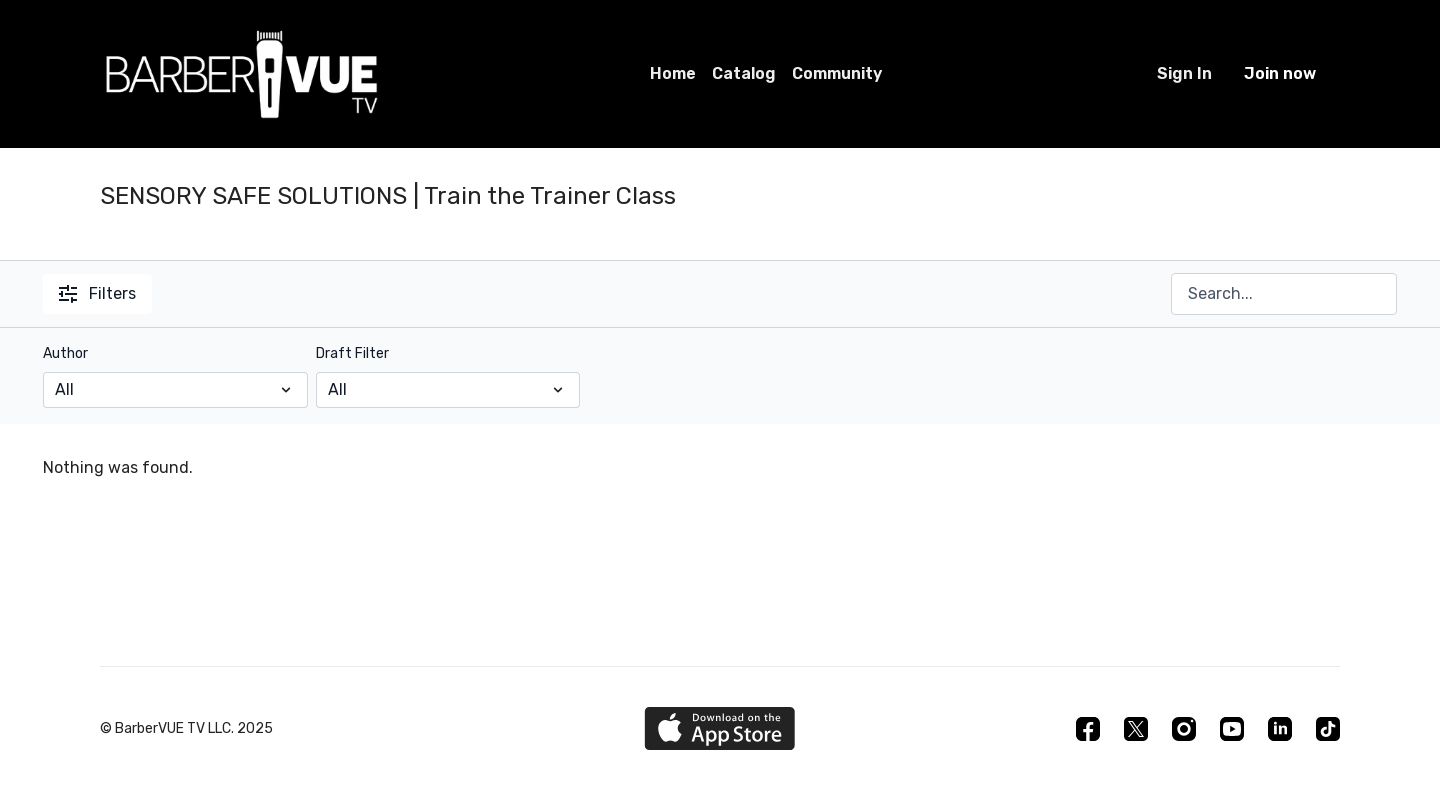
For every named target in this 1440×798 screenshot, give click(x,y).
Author (65, 353)
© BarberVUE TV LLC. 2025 (186, 729)
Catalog (744, 73)
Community (837, 73)
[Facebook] (1088, 729)
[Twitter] (1136, 729)
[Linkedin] (1280, 729)
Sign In (1184, 73)
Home (673, 73)
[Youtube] (1232, 729)
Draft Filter (352, 353)
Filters (97, 293)
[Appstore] (719, 728)
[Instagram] (1184, 729)
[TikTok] (1328, 729)
